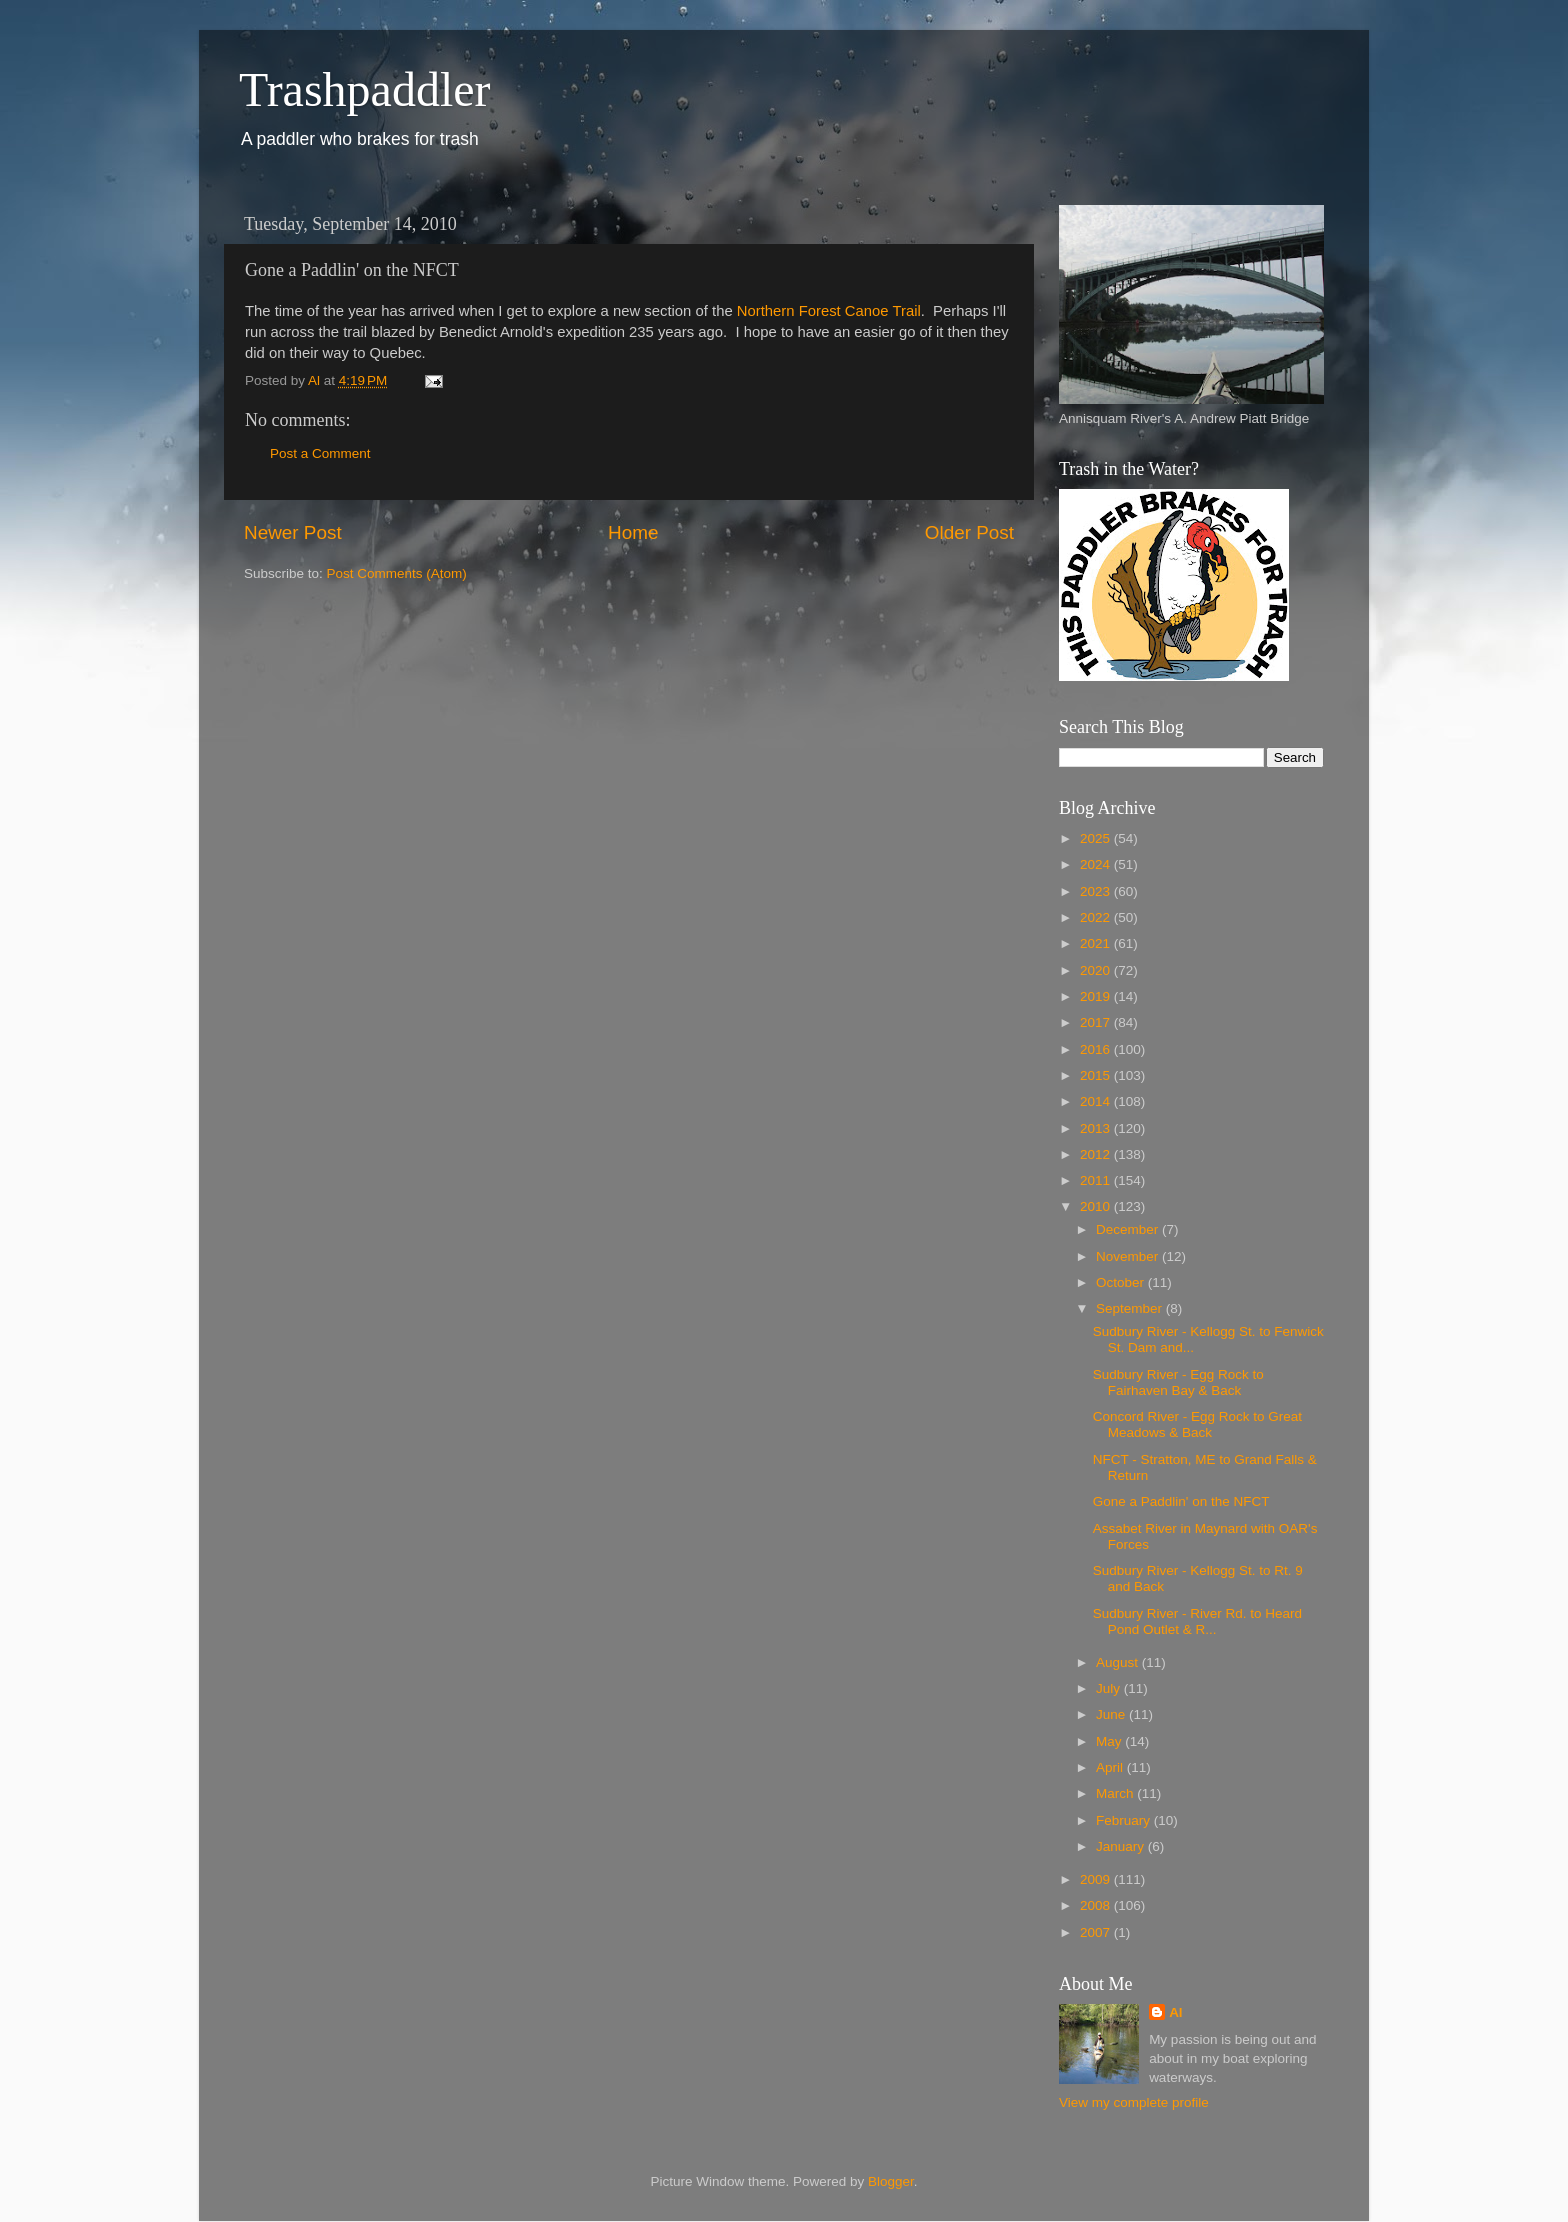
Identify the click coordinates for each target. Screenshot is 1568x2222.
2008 (1097, 1905)
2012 (1097, 1154)
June (1112, 1714)
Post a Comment (320, 453)
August (1119, 1662)
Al (1176, 2012)
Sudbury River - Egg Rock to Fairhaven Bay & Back (1178, 1382)
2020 (1097, 970)
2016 (1097, 1049)
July (1110, 1688)
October (1122, 1282)
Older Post (969, 532)
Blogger (891, 2181)
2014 (1097, 1101)
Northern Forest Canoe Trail (829, 311)
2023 (1097, 891)
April (1111, 1767)
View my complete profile (1134, 2102)
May (1110, 1741)
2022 (1097, 917)
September (1131, 1308)
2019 (1097, 996)
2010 (1097, 1206)
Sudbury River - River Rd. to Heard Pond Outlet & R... (1197, 1621)
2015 (1097, 1075)
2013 (1097, 1128)
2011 (1097, 1180)
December (1129, 1229)
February (1125, 1820)
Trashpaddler (365, 89)
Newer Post (293, 532)
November (1129, 1256)
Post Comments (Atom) (397, 573)
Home (633, 532)
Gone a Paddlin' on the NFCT (1181, 1501)
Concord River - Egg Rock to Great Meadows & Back (1197, 1424)
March (1116, 1793)
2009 (1097, 1879)
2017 (1097, 1022)
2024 (1097, 864)
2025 (1097, 838)
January (1122, 1846)
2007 (1097, 1932)
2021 (1097, 943)
